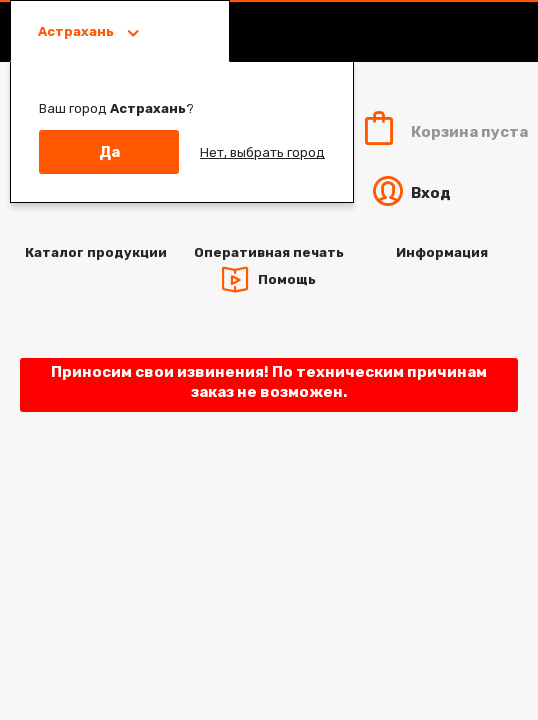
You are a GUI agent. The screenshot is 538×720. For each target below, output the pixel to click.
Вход (409, 193)
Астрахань (77, 31)
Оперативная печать (269, 252)
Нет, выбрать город (262, 152)
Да (109, 152)
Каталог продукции (96, 252)
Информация (442, 252)
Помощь (287, 278)
